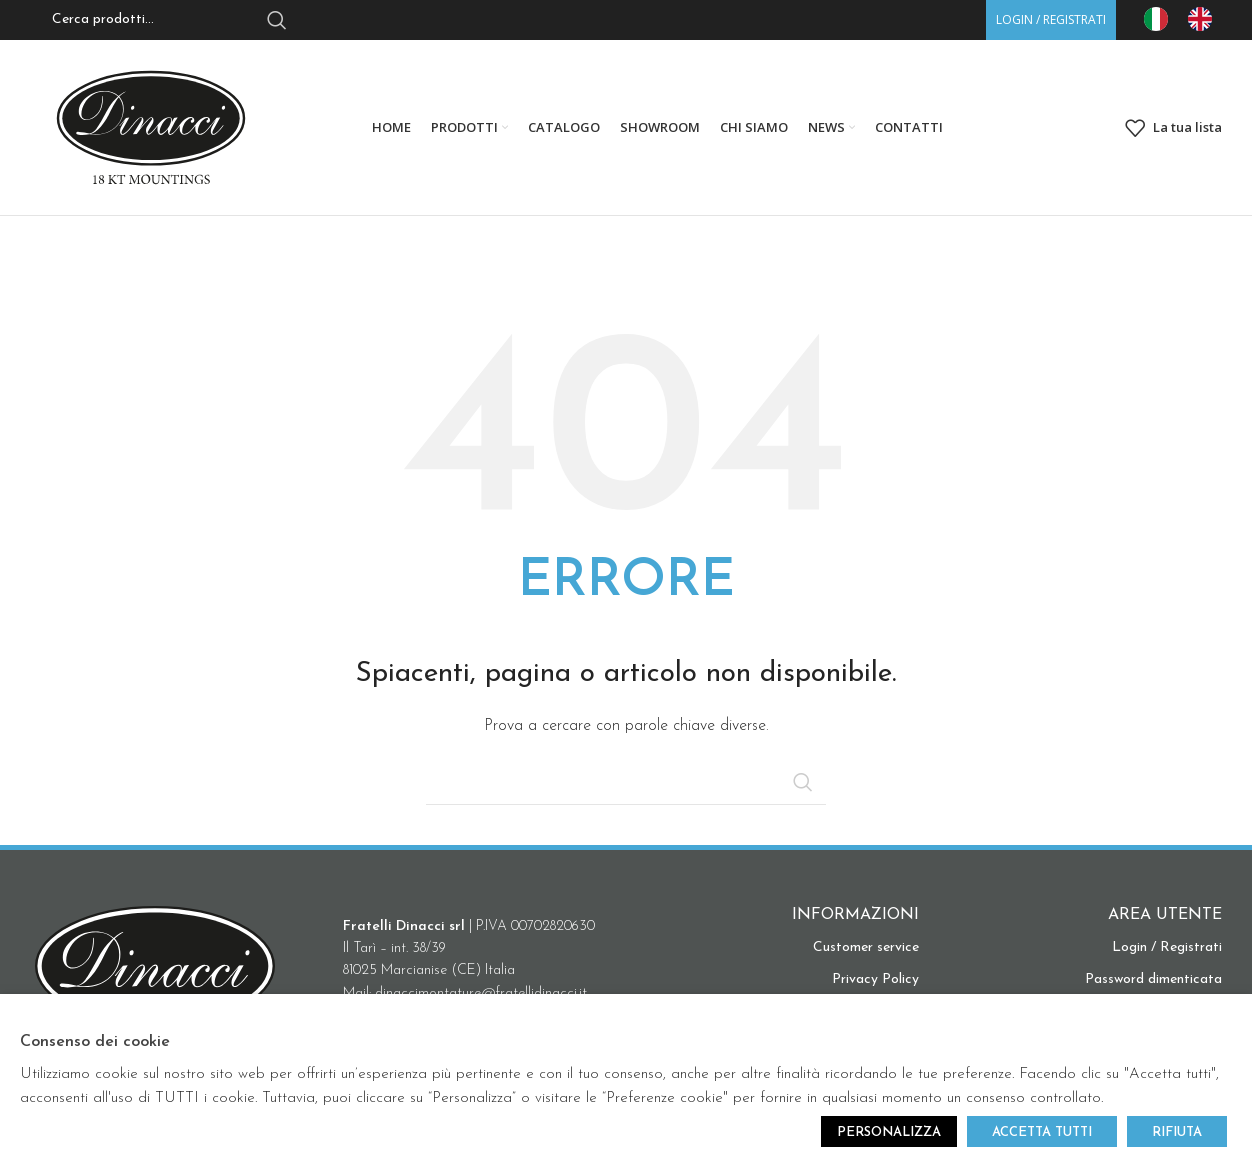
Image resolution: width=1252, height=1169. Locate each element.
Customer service (866, 947)
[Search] (626, 782)
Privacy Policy (875, 979)
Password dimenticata (1153, 979)
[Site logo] (151, 126)
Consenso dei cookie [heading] (95, 1042)
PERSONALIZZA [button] (889, 1132)
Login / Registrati (1167, 947)
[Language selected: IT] (1188, 19)
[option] (1205, 19)
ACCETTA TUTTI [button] (1042, 1132)
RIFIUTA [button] (1177, 1132)
